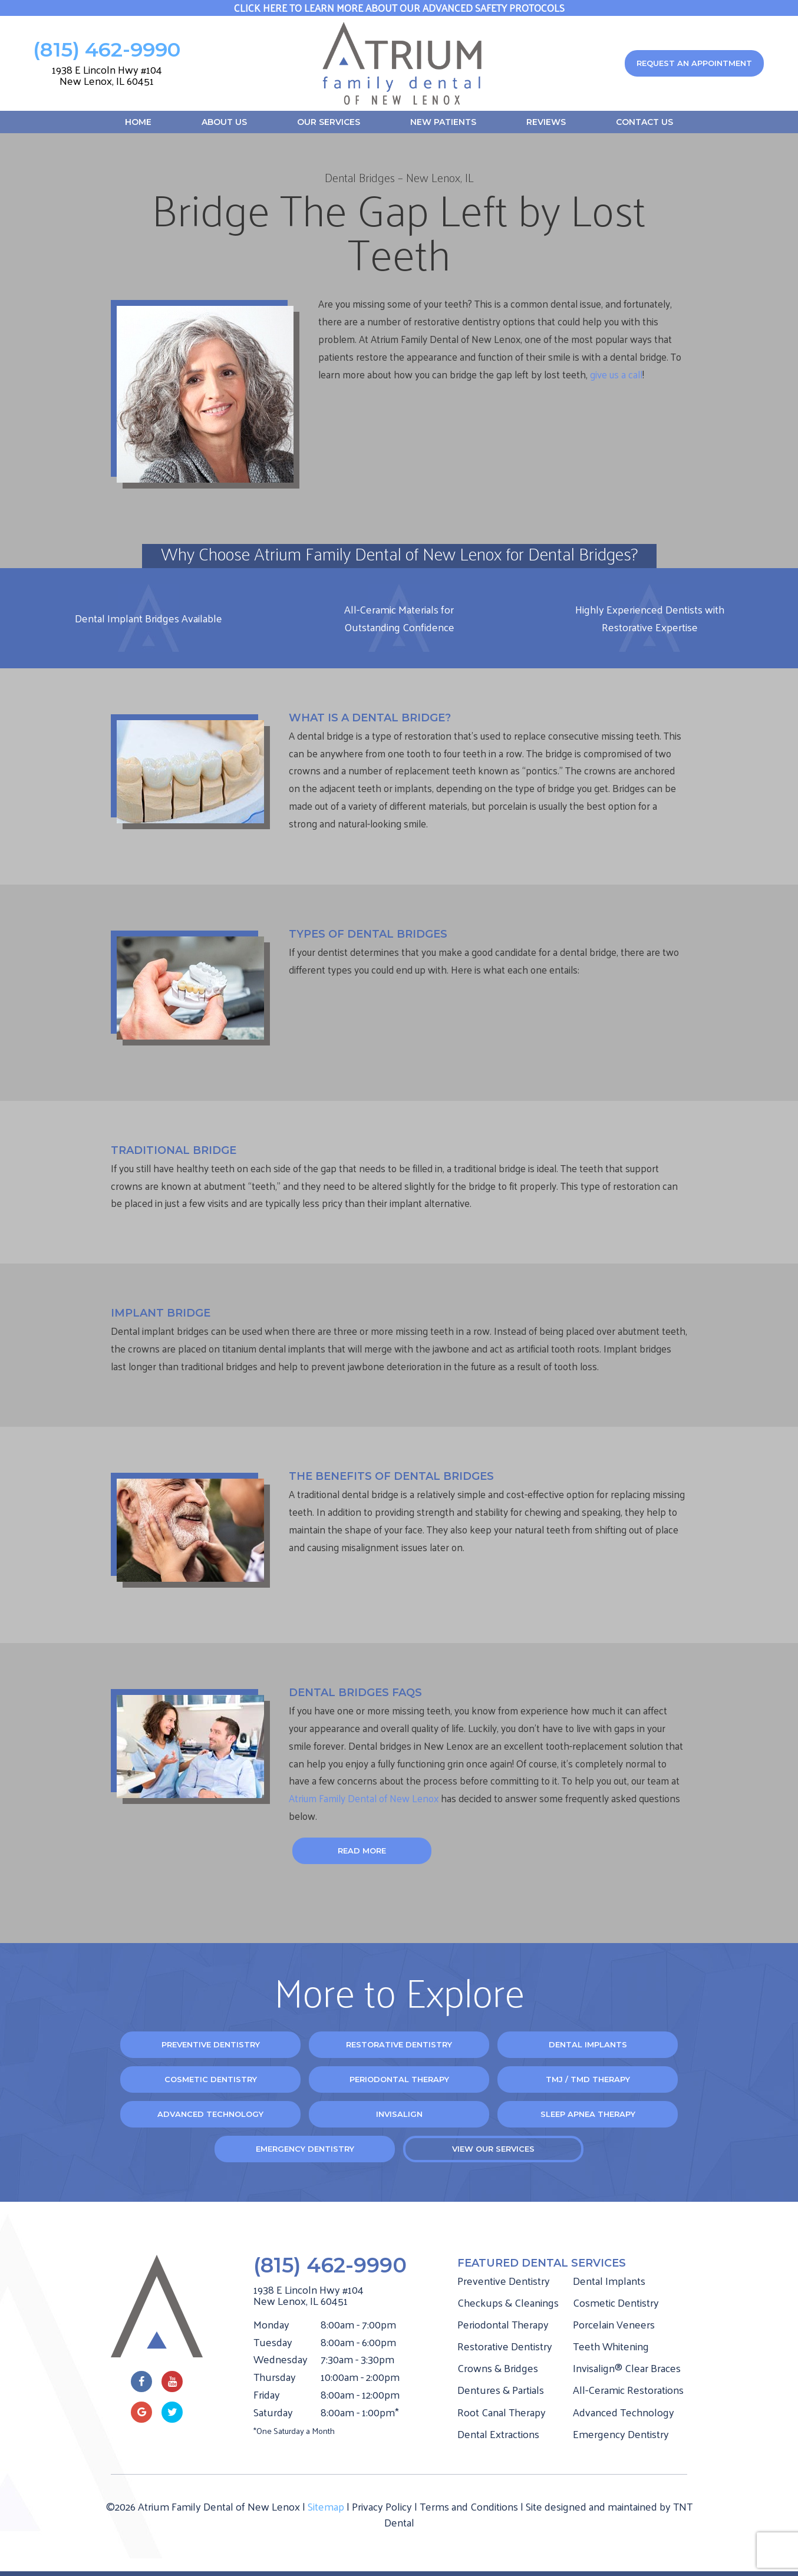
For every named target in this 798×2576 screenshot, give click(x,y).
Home (138, 122)
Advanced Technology (210, 2114)
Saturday (273, 2412)
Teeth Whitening (611, 2346)
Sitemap (326, 2506)
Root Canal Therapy (501, 2412)
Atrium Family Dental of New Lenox (365, 1798)
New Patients (443, 122)
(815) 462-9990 (106, 49)
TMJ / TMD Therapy (588, 2079)
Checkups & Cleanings (508, 2302)
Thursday (274, 2377)
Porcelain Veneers (614, 2324)
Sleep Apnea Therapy (587, 2114)
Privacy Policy (382, 2506)
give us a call (616, 374)
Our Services (328, 122)
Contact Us (644, 122)
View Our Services (493, 2148)
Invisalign (399, 2114)
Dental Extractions (498, 2433)
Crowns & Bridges (497, 2367)
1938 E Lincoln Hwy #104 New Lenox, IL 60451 (107, 75)
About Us (224, 122)
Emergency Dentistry (305, 2148)
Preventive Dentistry (210, 2044)
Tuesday (272, 2342)
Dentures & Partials (500, 2389)
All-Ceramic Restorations (628, 2389)
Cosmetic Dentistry (210, 2079)
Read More (362, 1850)
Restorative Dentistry (399, 2044)
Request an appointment (694, 63)
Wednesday (280, 2359)
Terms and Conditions (469, 2506)
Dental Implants (588, 2044)
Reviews (546, 122)
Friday (266, 2394)
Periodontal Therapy (399, 2079)
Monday (271, 2324)
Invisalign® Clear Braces (627, 2367)
